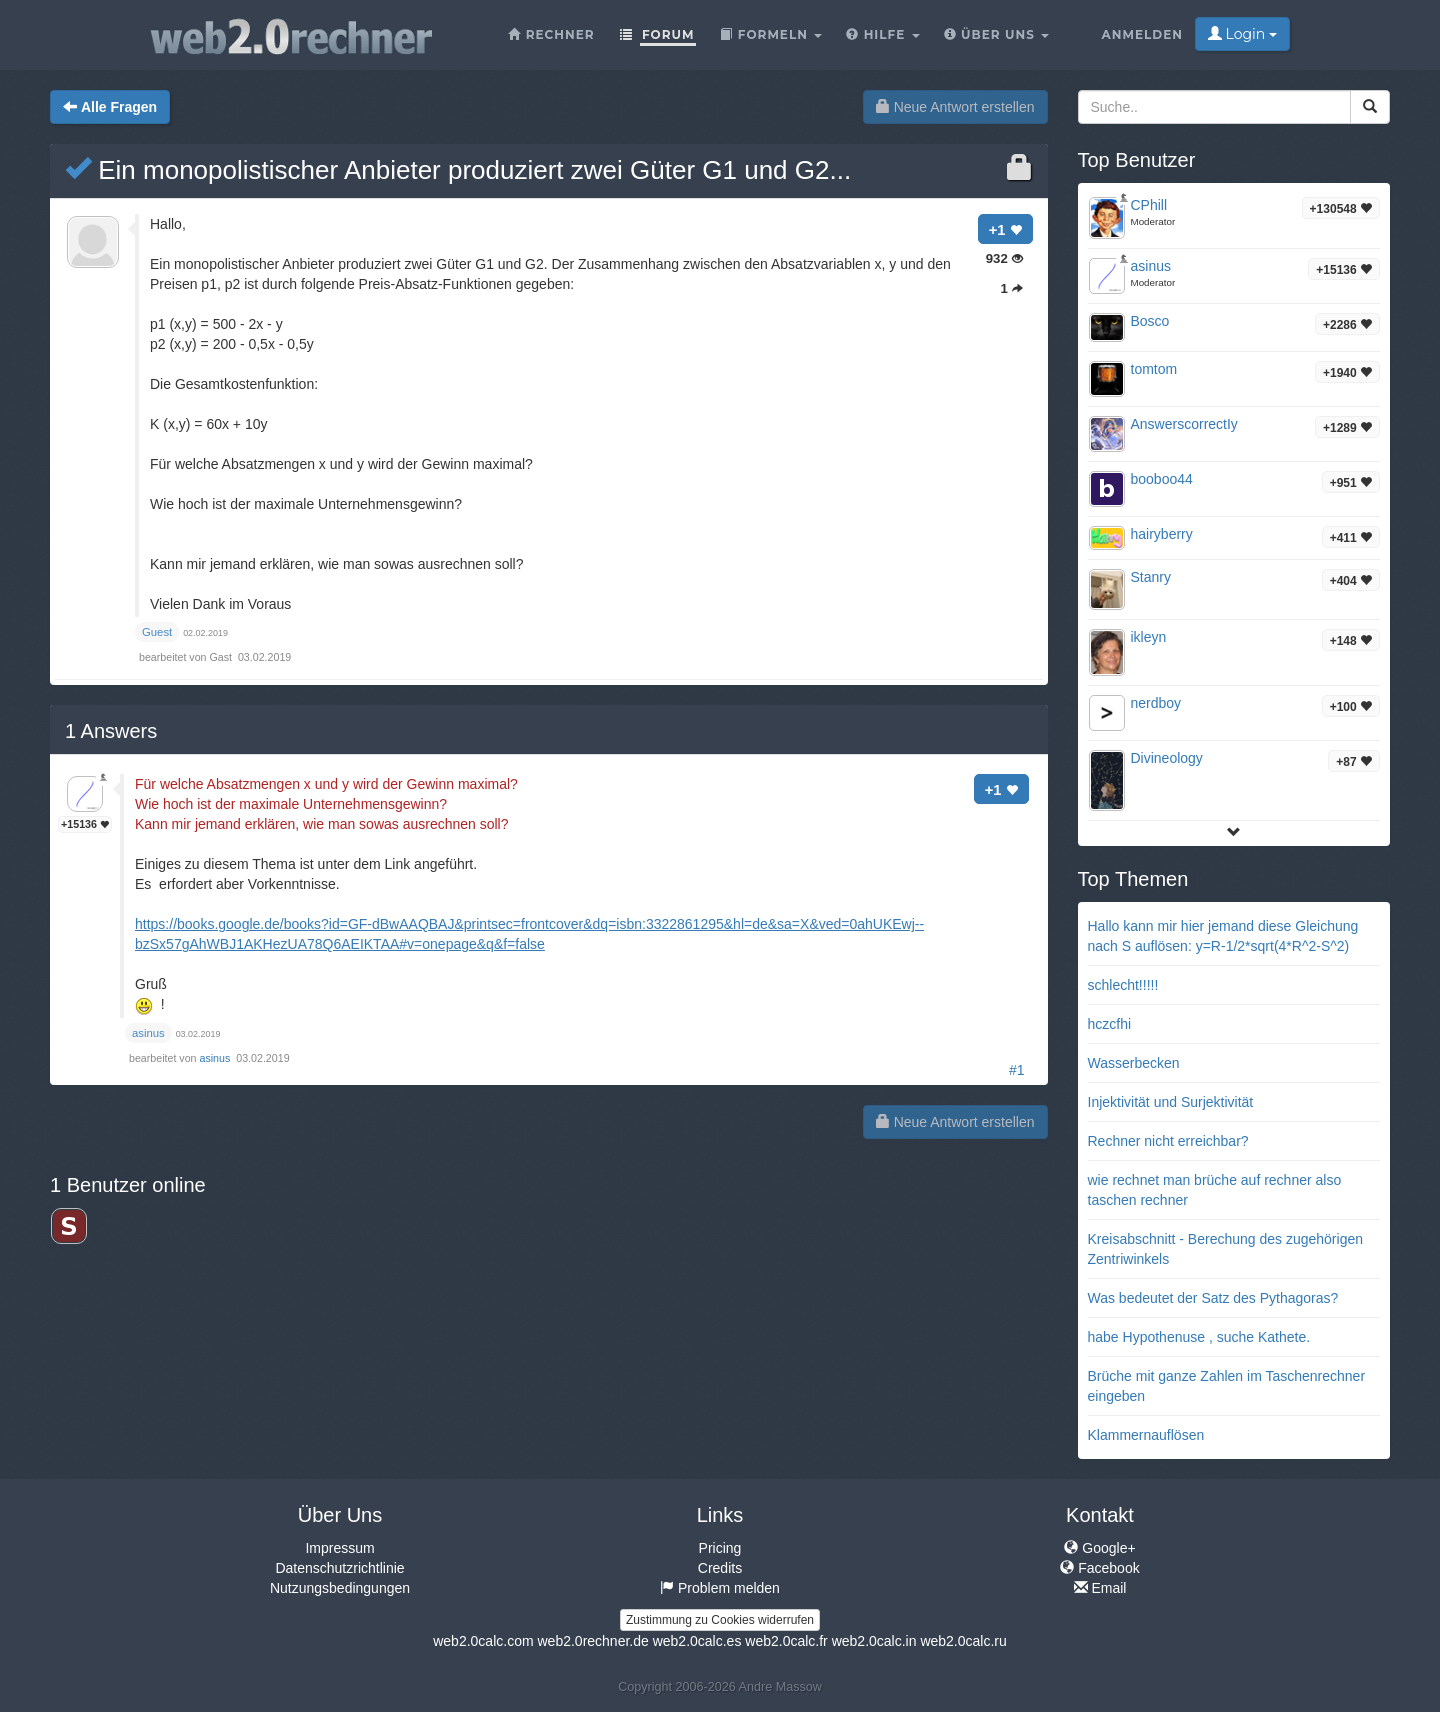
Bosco (1150, 321)
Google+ (1099, 1548)
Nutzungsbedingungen (340, 1588)
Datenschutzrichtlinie (339, 1568)
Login (1242, 34)
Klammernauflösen (1146, 1435)
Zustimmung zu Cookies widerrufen (720, 1620)
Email (1100, 1588)
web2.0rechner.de (592, 1641)
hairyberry (1162, 534)
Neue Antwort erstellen (955, 107)
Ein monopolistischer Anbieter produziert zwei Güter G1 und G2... (458, 170)
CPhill (1149, 205)
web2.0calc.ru (963, 1641)
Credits (720, 1568)
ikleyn (1149, 637)
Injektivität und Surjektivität (1171, 1102)
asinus (217, 1058)
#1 (1017, 1070)
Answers (111, 731)
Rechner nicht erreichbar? (1168, 1141)
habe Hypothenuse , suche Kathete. (1199, 1337)
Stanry (1151, 577)
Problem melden (720, 1588)
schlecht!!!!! (1123, 985)
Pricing (720, 1548)
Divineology (1167, 758)
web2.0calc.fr (786, 1641)
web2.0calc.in (874, 1641)
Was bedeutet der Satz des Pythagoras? (1213, 1298)
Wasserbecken (1134, 1063)
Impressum (339, 1548)
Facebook (1099, 1568)
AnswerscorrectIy (1184, 424)
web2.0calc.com (483, 1641)
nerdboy (1156, 703)
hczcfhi (1110, 1024)
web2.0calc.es (697, 1641)
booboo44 (1162, 479)
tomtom (1154, 369)
